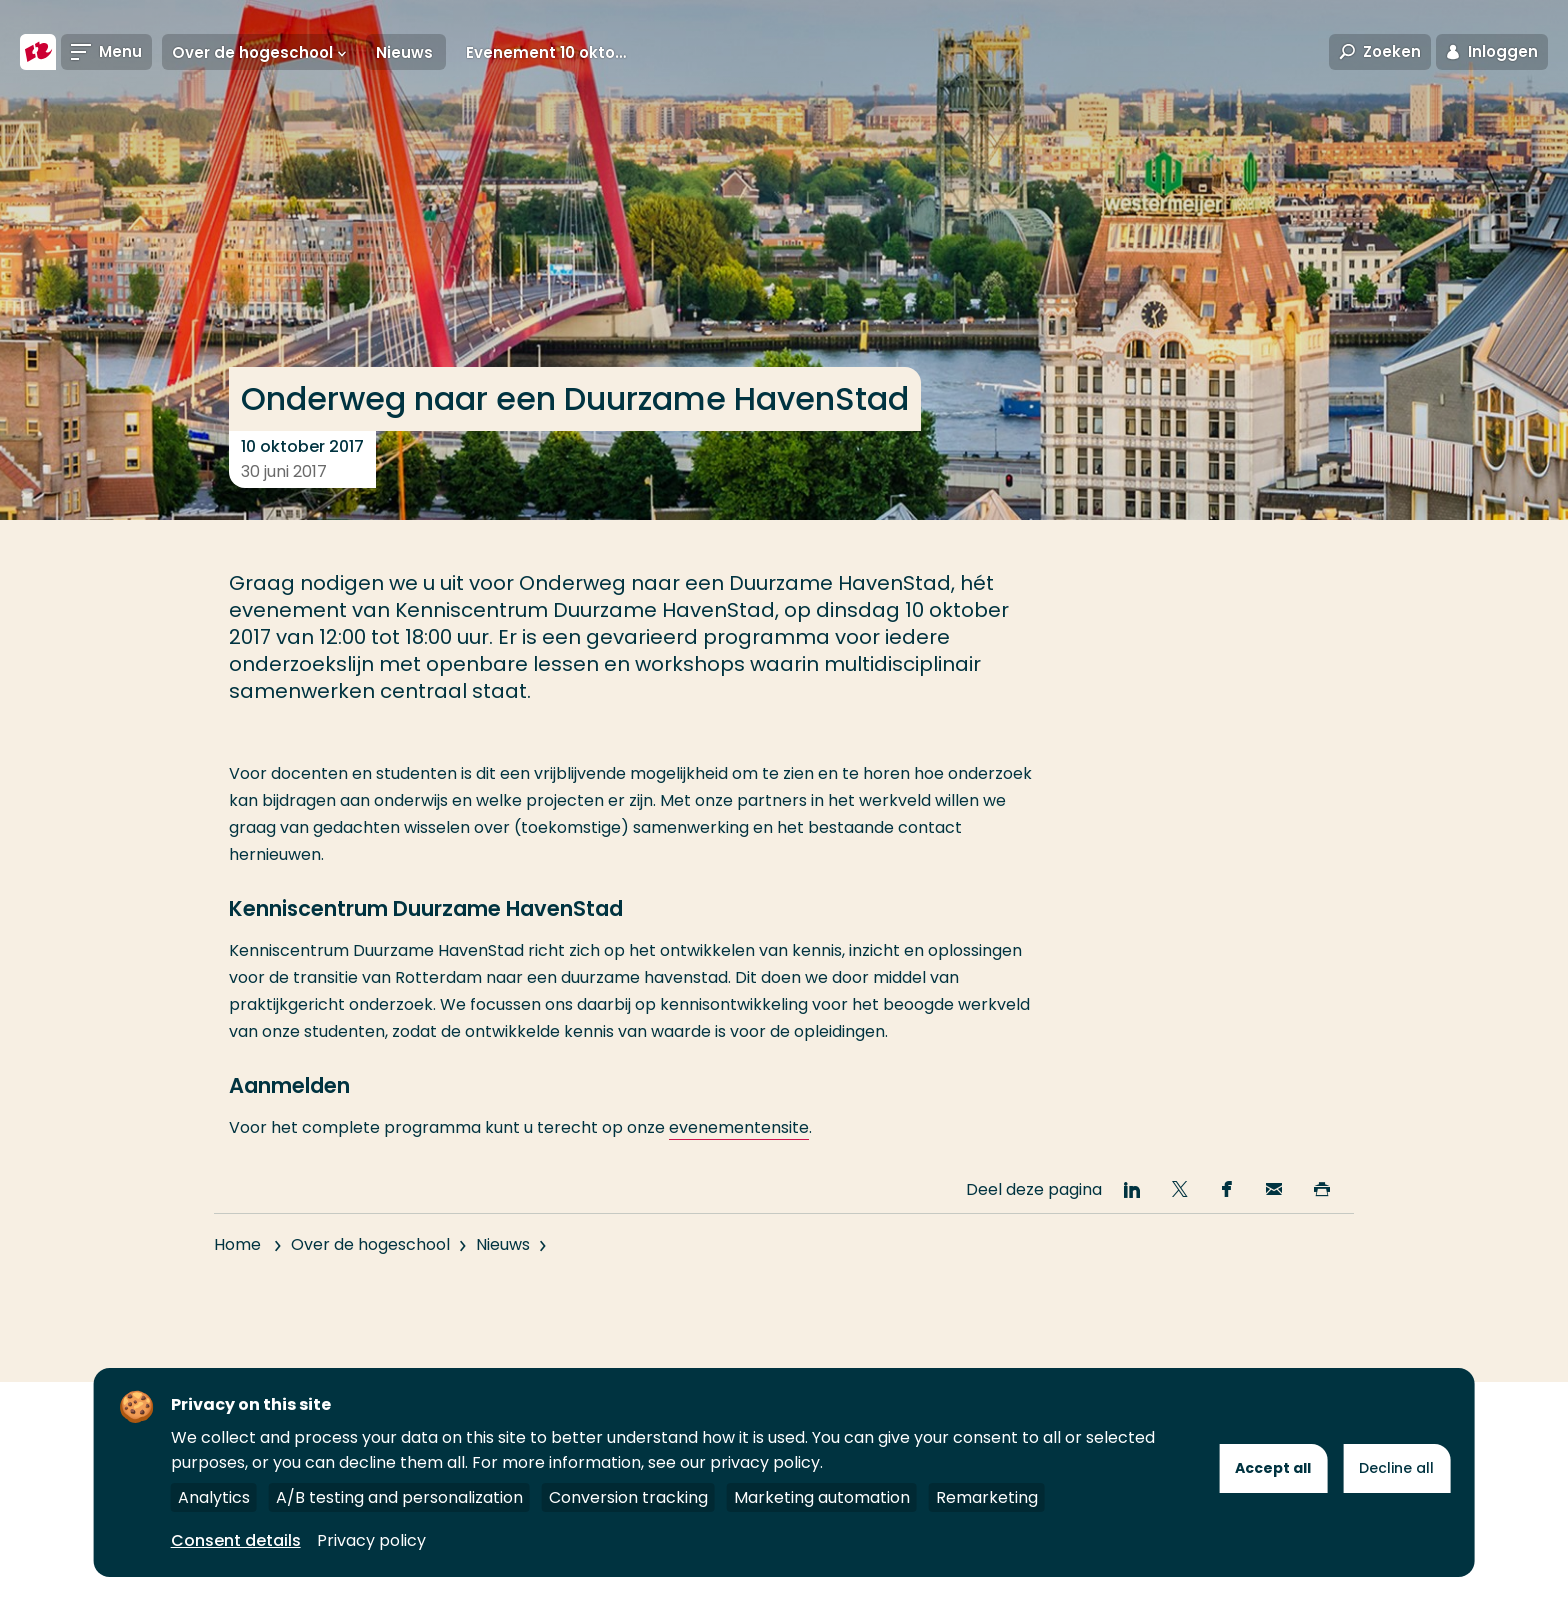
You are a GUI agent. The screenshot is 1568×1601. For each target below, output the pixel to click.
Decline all (1396, 1468)
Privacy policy (371, 1540)
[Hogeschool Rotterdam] (38, 52)
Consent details (236, 1540)
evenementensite (739, 1127)
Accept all (1273, 1468)
